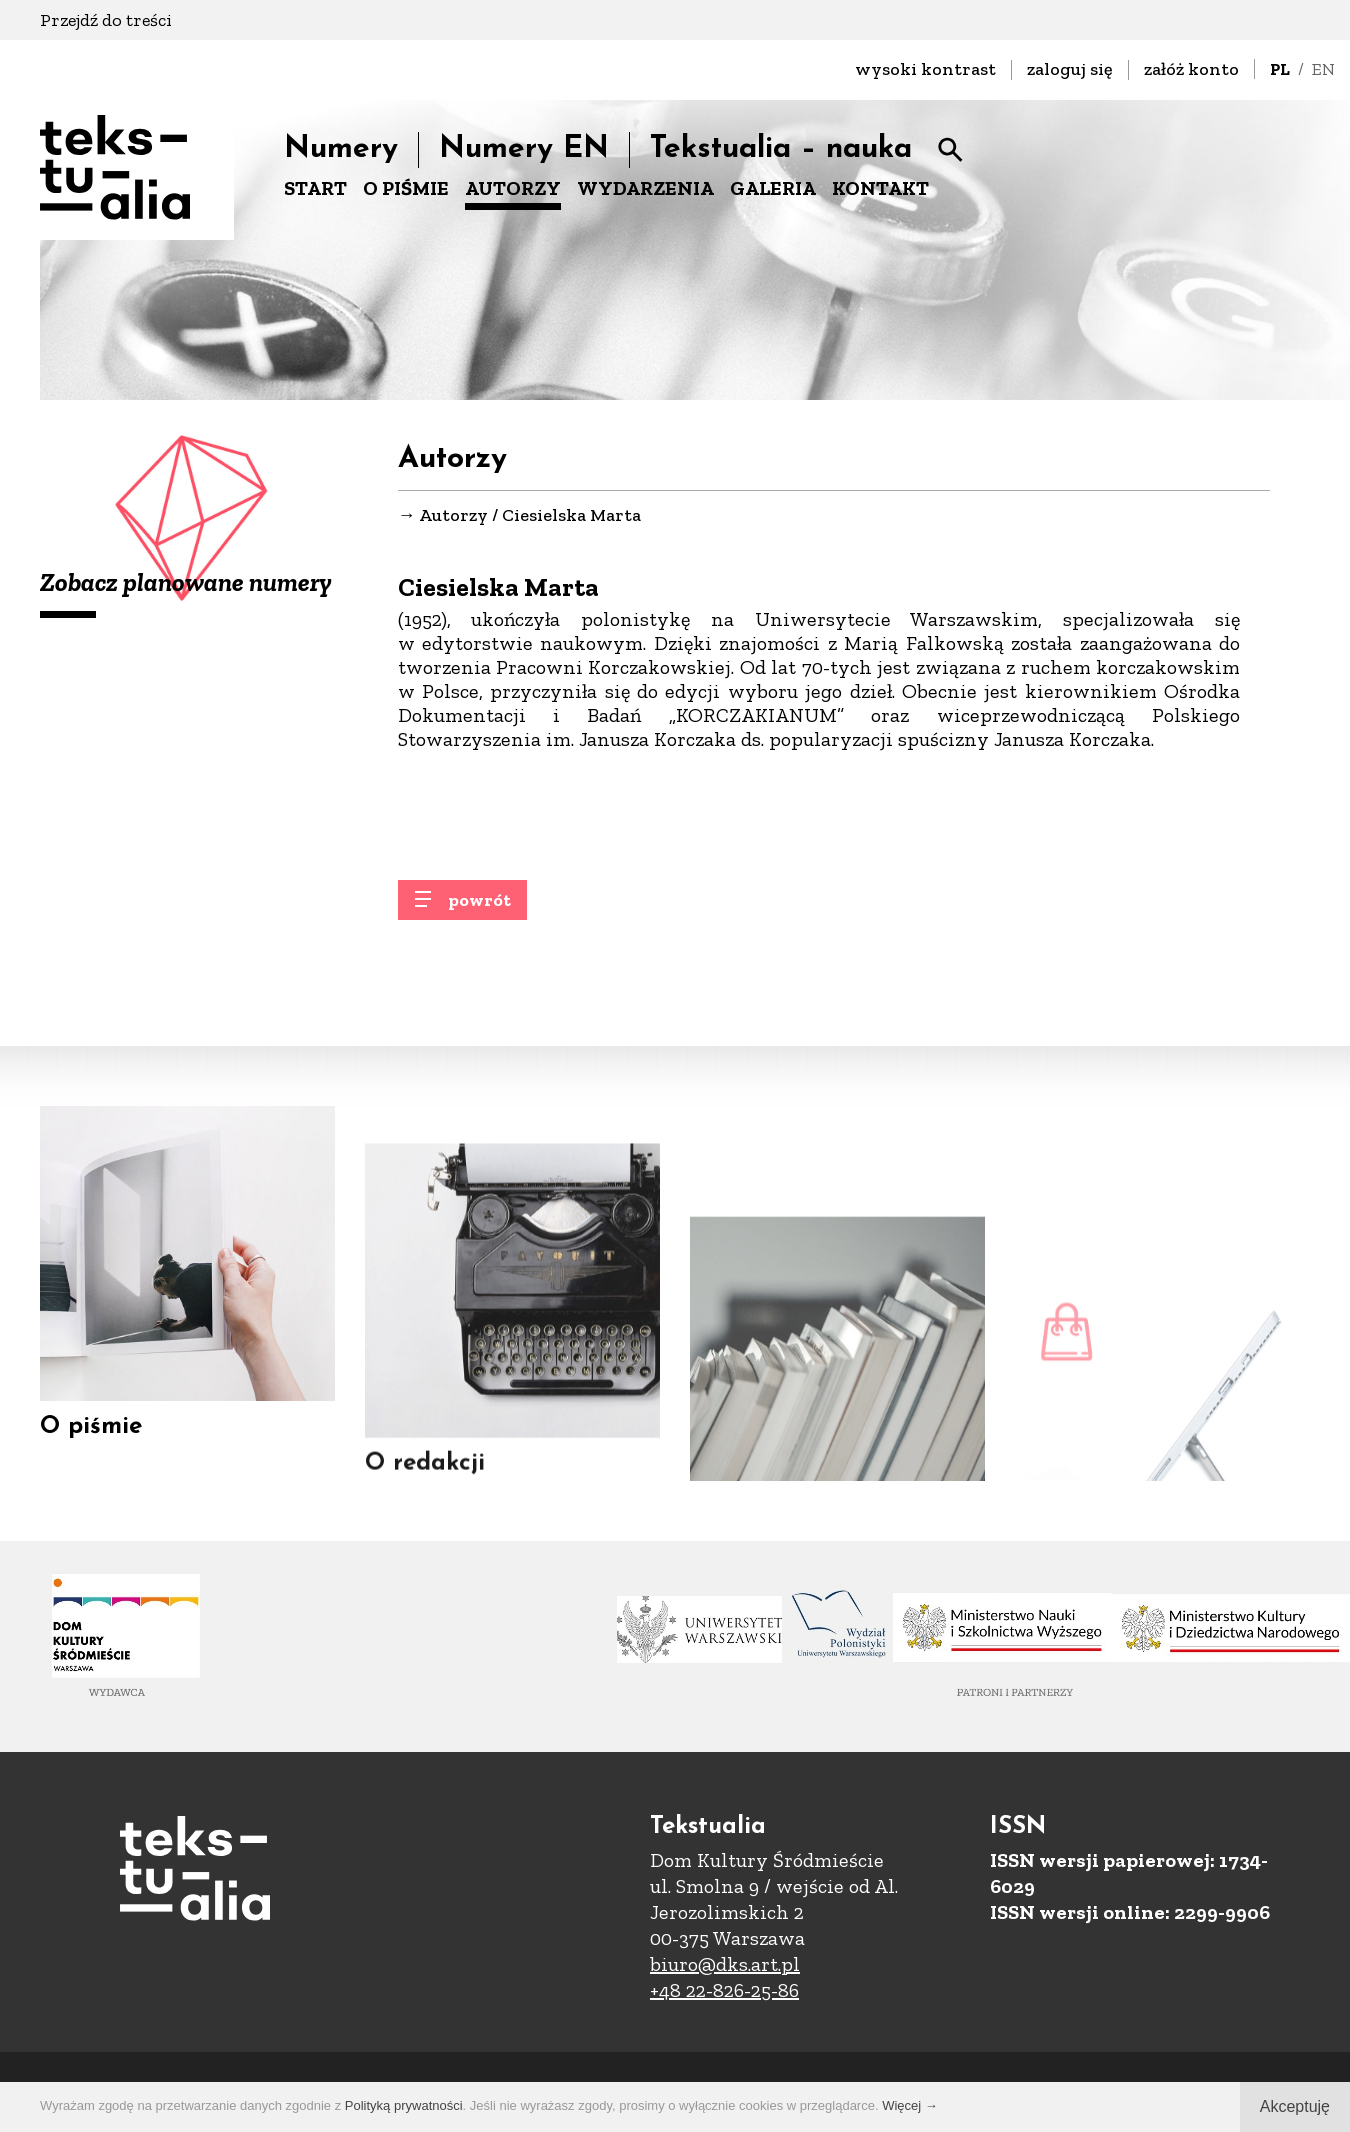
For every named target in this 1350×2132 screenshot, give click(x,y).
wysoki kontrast (925, 69)
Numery (341, 149)
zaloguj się (1070, 69)
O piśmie (91, 1464)
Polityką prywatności (404, 2105)
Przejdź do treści (106, 20)
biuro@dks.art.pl (725, 1964)
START (315, 188)
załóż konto (1191, 69)
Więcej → (910, 2105)
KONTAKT (880, 188)
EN (1323, 69)
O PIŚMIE (406, 188)
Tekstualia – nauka (781, 149)
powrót (479, 914)
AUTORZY (513, 188)
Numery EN (524, 149)
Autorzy (453, 516)
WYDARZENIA (645, 188)
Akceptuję (1295, 2106)
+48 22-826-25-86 (724, 1990)
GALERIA (773, 188)
